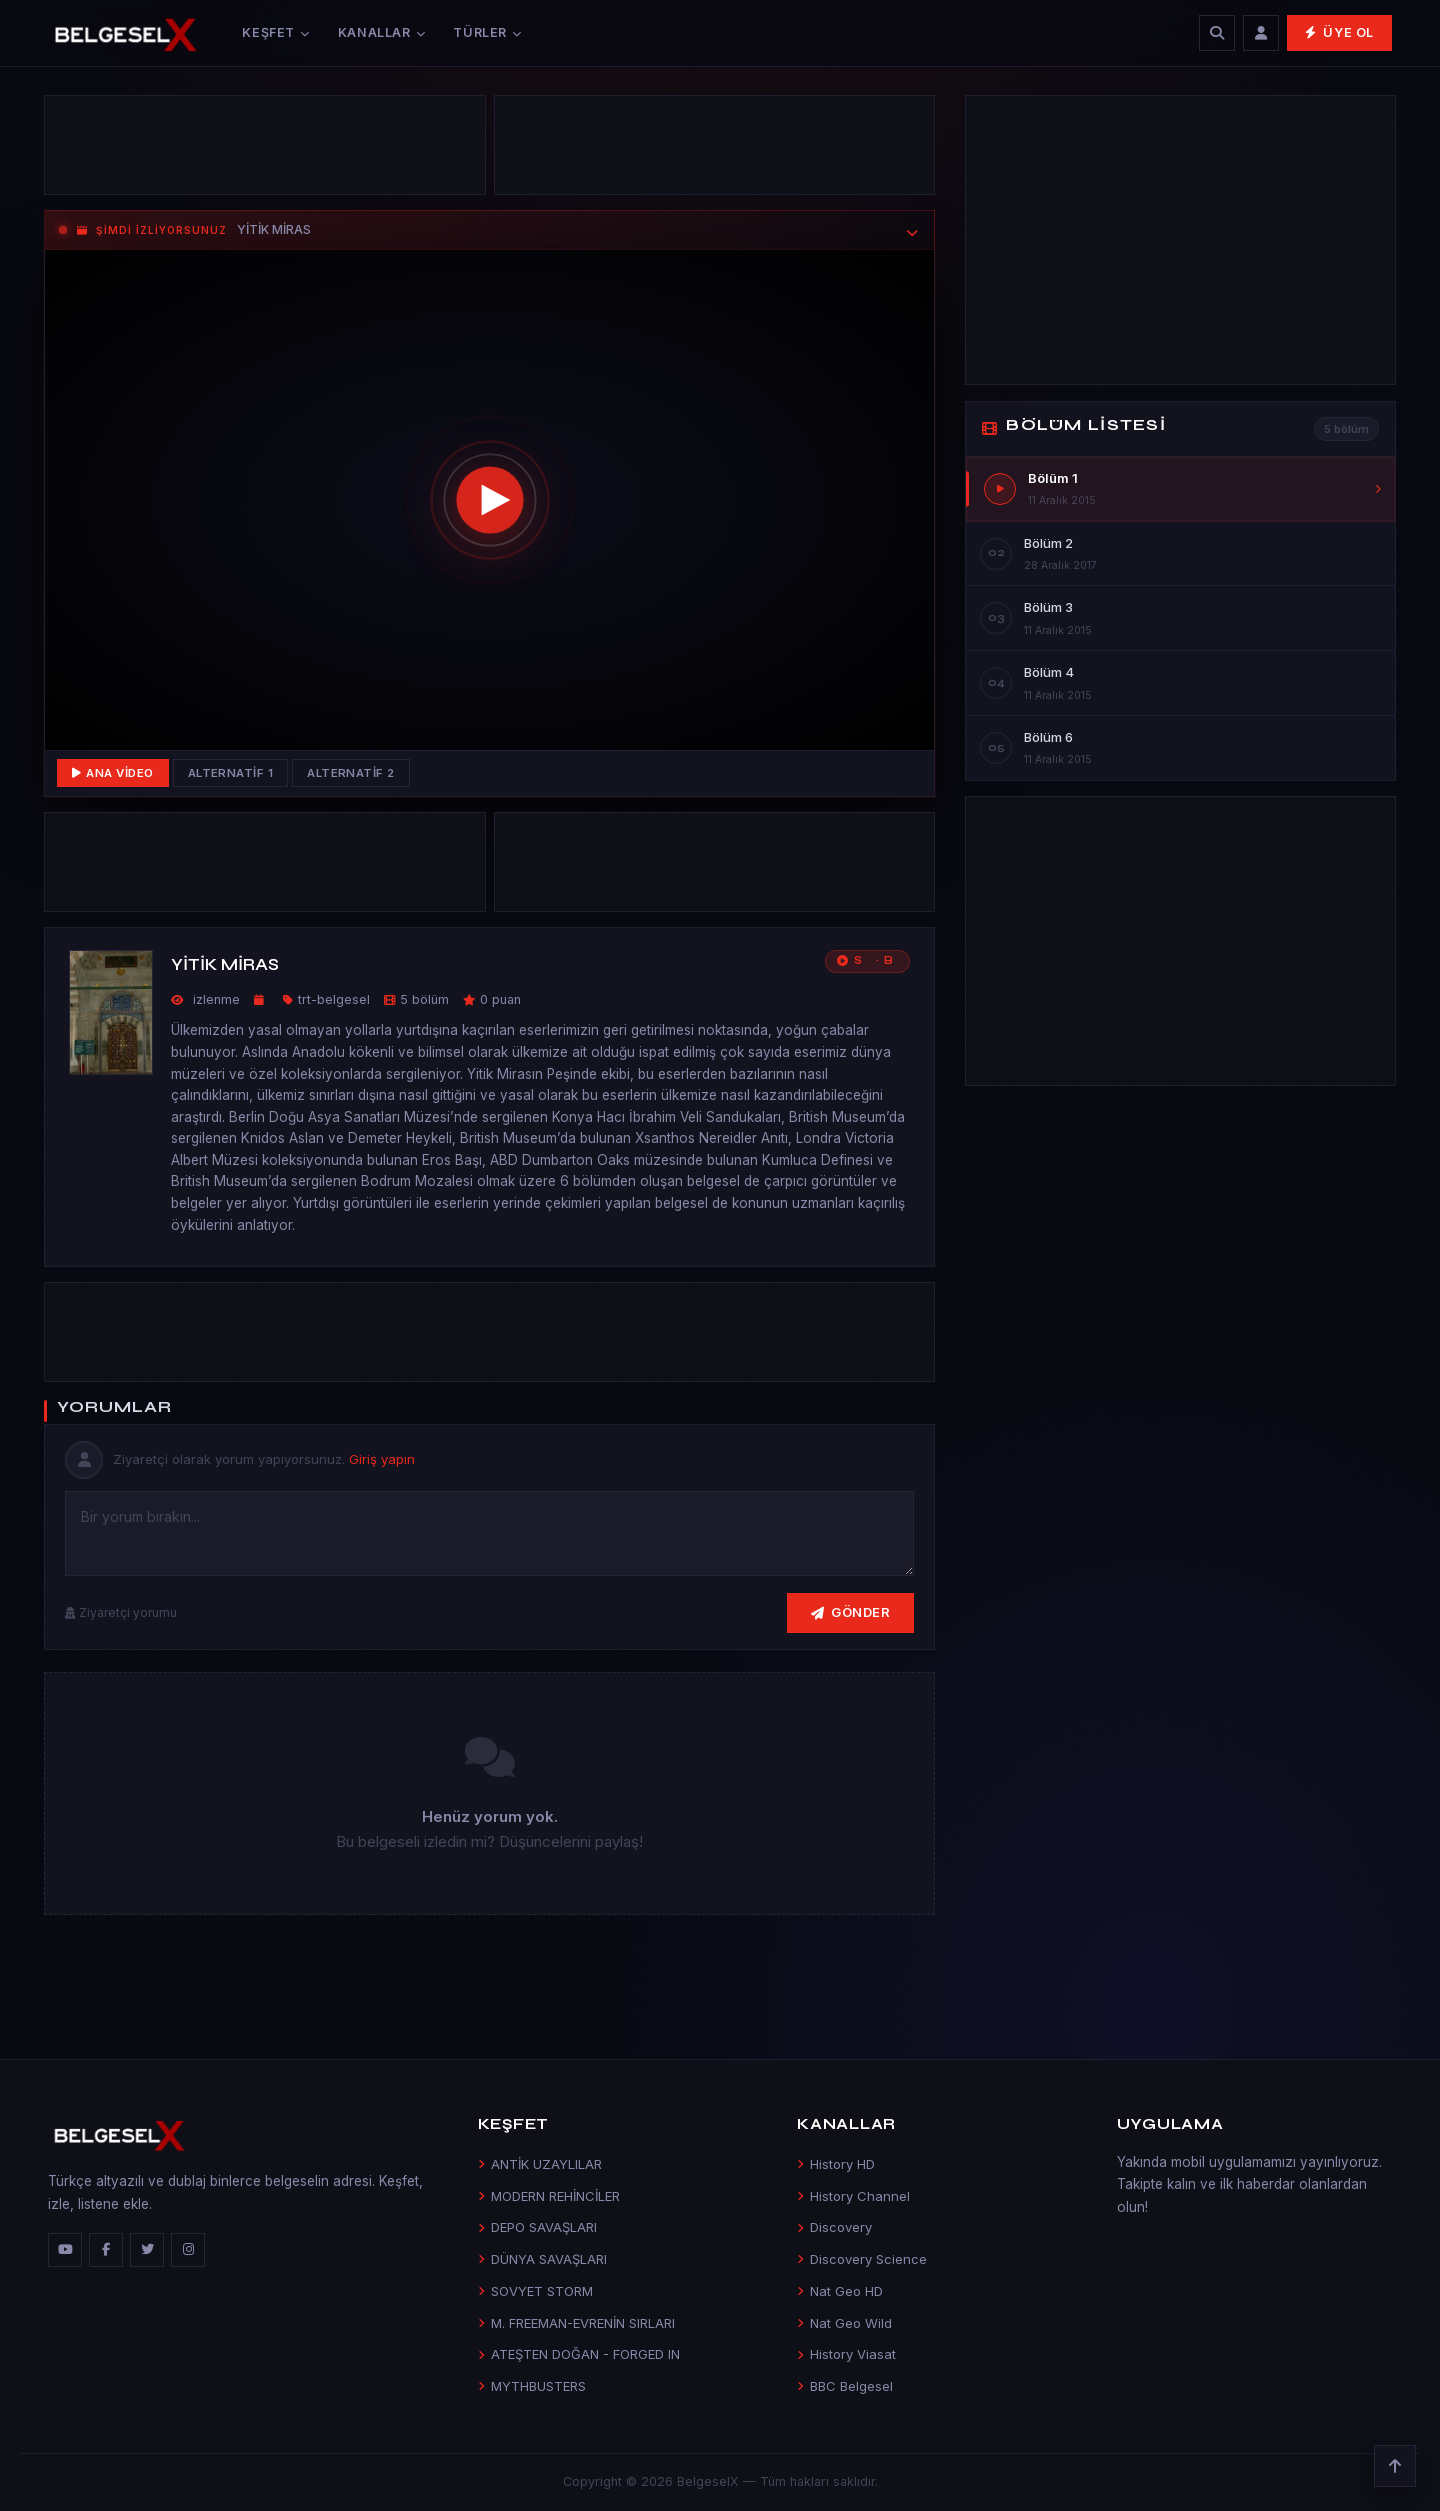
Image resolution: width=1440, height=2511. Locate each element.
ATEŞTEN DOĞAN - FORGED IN (579, 2354)
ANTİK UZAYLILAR (540, 2164)
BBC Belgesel (845, 2386)
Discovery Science (862, 2259)
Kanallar (382, 32)
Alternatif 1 (231, 773)
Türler (487, 32)
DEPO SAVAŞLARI (537, 2227)
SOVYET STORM (535, 2291)
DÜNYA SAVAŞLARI (542, 2259)
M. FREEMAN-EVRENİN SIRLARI (576, 2323)
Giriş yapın (382, 1459)
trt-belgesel (334, 999)
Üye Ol (1339, 32)
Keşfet (275, 32)
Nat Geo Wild (844, 2323)
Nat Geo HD (840, 2291)
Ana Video (113, 773)
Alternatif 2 (351, 773)
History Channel (853, 2196)
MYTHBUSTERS (532, 2386)
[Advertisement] (265, 150)
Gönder (851, 1612)
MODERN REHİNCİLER (549, 2196)
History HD (836, 2164)
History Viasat (846, 2354)
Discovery (834, 2227)
